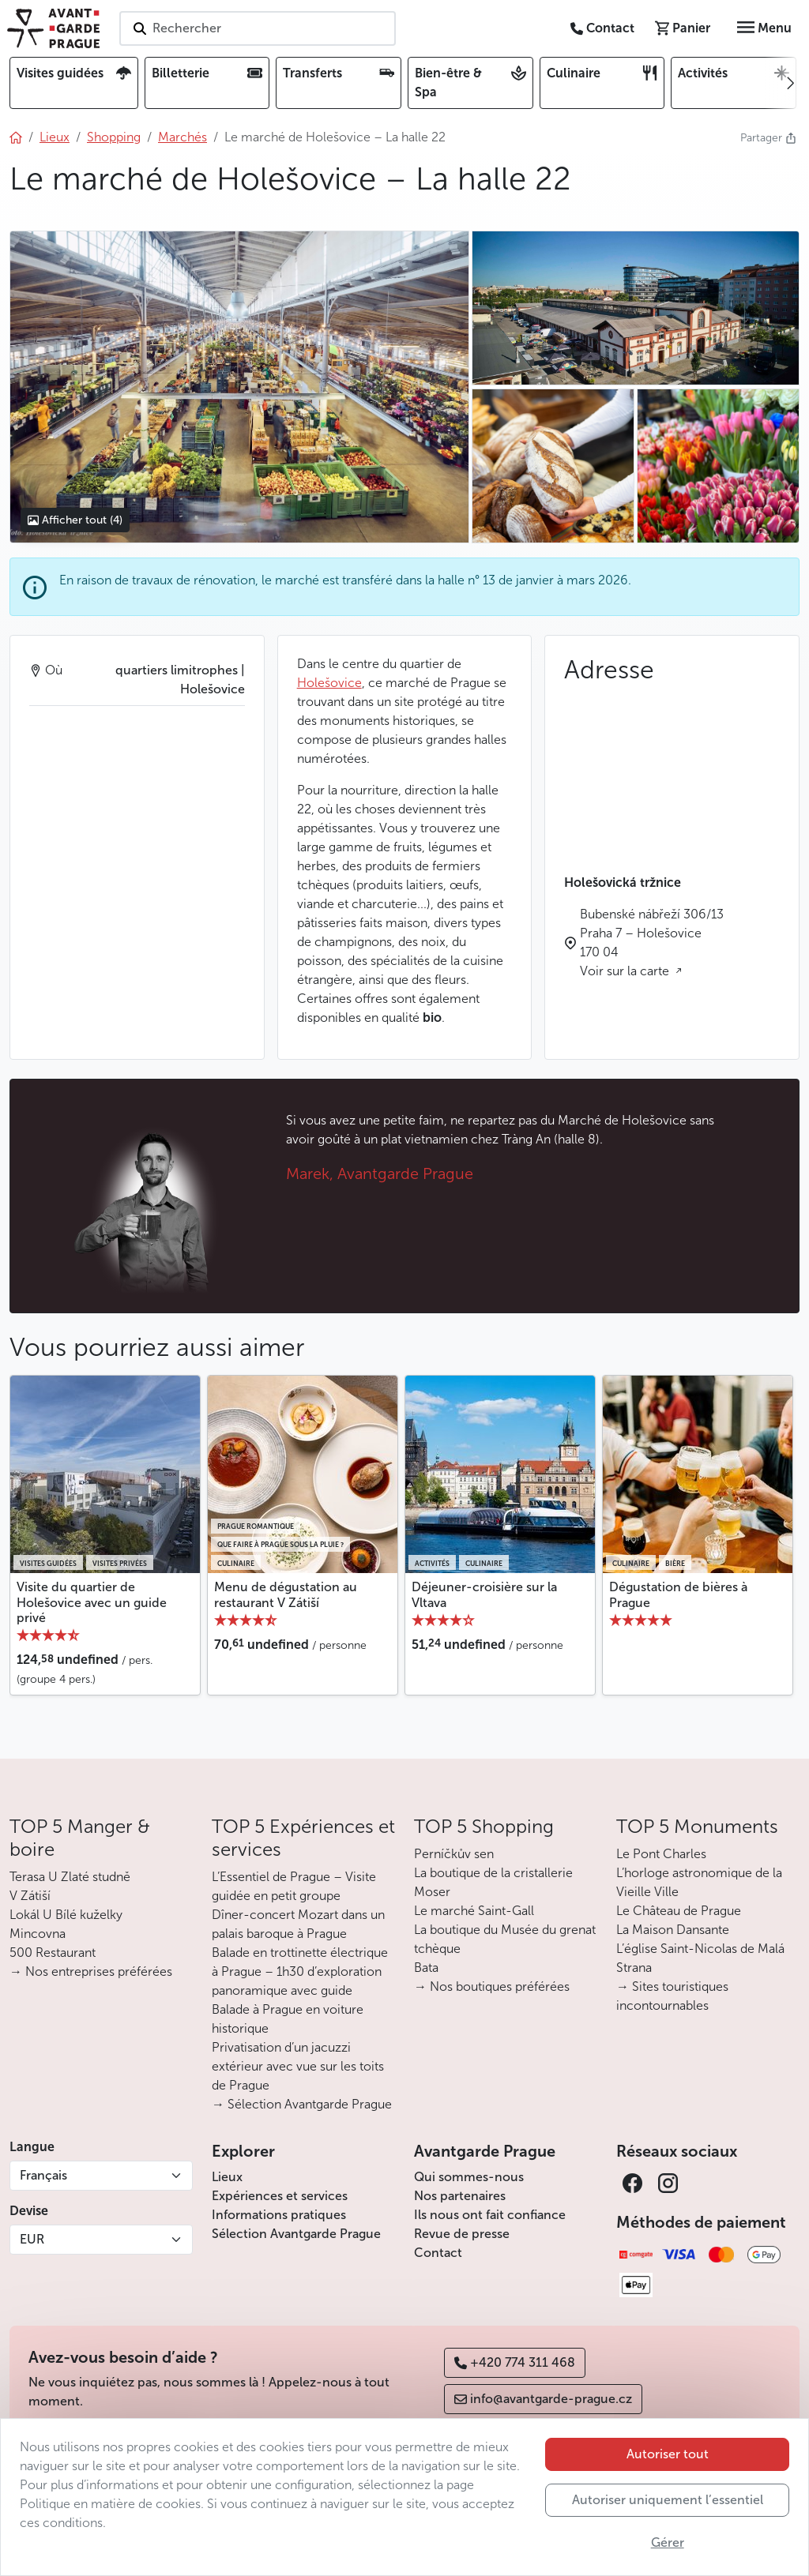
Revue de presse (462, 2233)
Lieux (227, 2176)
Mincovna (37, 1933)
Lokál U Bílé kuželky (65, 1914)
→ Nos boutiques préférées (492, 1986)
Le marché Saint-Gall (474, 1910)
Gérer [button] (667, 2542)
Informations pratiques (279, 2214)
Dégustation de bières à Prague (678, 1594)
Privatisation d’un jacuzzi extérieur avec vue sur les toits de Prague (298, 2066)
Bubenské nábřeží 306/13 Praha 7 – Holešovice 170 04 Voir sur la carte (652, 942)
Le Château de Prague (678, 1910)
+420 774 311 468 (514, 2362)
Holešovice (329, 682)
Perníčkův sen (454, 1853)
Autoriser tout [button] (668, 2453)
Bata (426, 1967)
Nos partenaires (460, 2195)
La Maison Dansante (672, 1929)
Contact (438, 2252)
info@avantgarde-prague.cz (543, 2398)
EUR (32, 2239)
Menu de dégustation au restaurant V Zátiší (285, 1594)
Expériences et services (280, 2195)
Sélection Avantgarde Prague (296, 2233)
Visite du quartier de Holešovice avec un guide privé (92, 1601)
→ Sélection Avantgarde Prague (302, 2104)
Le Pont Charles (661, 1853)
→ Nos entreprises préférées (90, 1971)
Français (43, 2175)
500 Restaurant (52, 1952)
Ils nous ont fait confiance (490, 2214)
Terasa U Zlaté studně (69, 1876)
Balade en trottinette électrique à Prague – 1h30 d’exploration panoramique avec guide (300, 1971)
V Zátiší (30, 1895)
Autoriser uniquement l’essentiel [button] (667, 2499)
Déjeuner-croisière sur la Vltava (484, 1594)
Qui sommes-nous (469, 2176)
